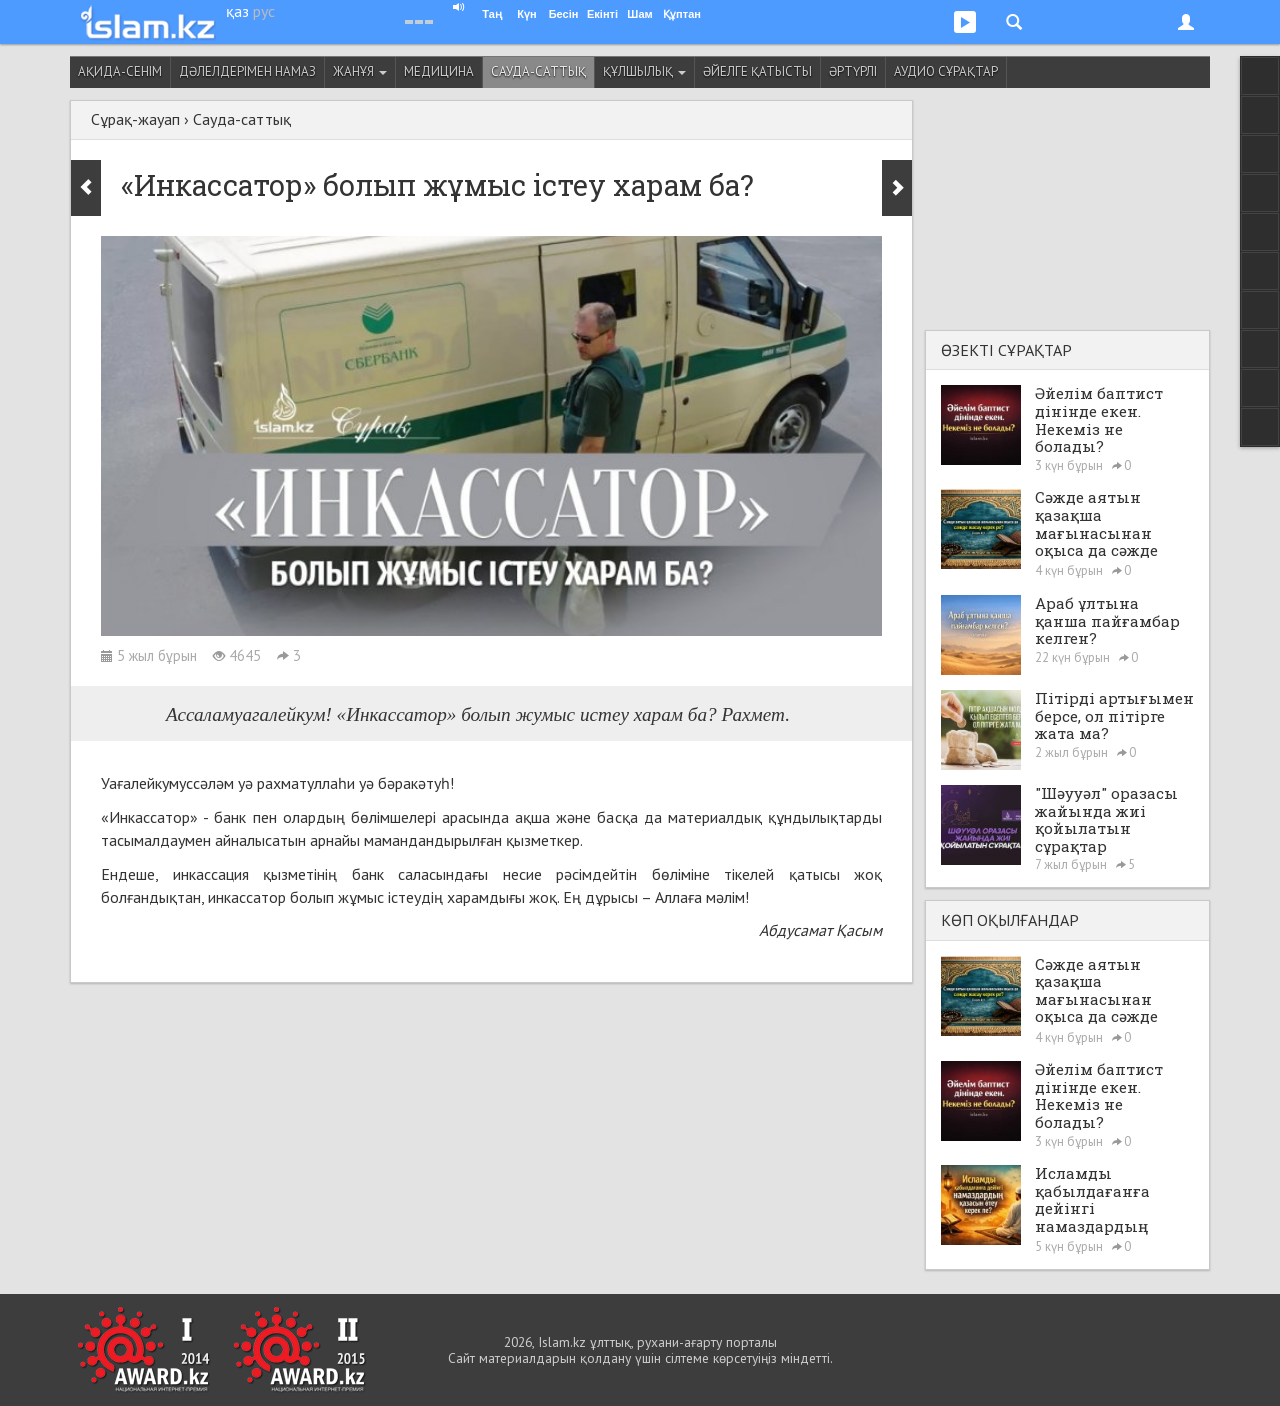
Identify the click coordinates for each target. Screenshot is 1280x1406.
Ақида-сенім (120, 71)
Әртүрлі (853, 71)
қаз (237, 11)
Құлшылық (644, 71)
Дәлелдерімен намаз (247, 71)
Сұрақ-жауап (135, 119)
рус (264, 11)
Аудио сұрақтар (946, 71)
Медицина (439, 71)
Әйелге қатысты (757, 71)
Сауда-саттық (538, 71)
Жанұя (360, 71)
